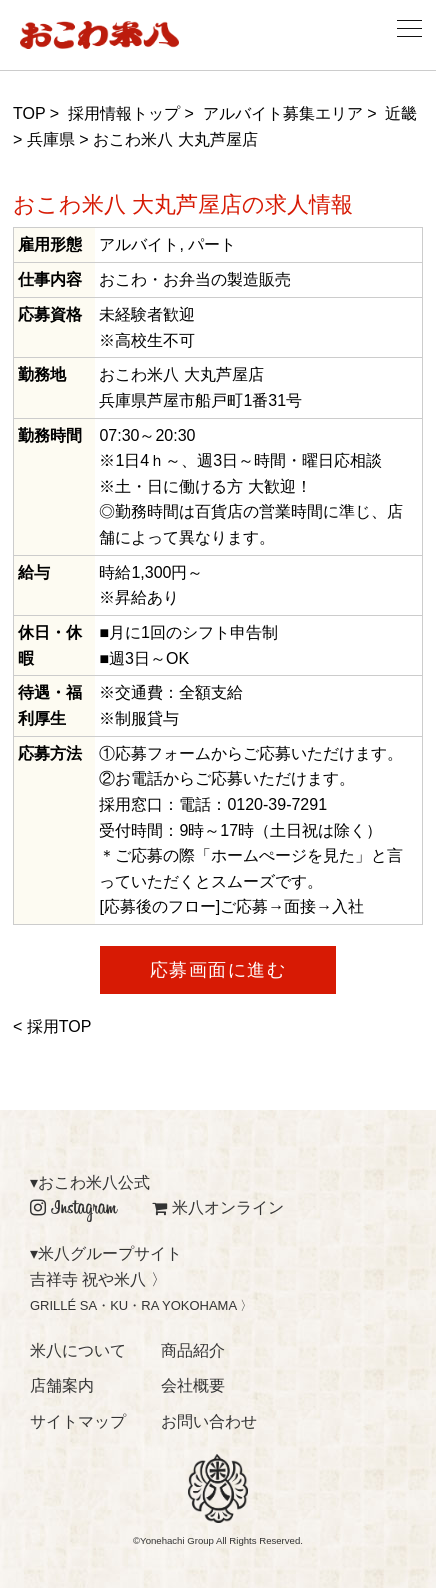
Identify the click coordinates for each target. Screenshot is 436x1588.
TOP (29, 113)
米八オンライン (218, 1207)
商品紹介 (193, 1350)
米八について (78, 1350)
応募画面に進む (218, 970)
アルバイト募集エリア (283, 113)
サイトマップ (78, 1421)
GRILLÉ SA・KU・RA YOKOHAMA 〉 (141, 1305)
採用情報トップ (124, 113)
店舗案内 (62, 1385)
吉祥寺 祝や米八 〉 (98, 1279)
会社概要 (193, 1385)
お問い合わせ (209, 1421)
